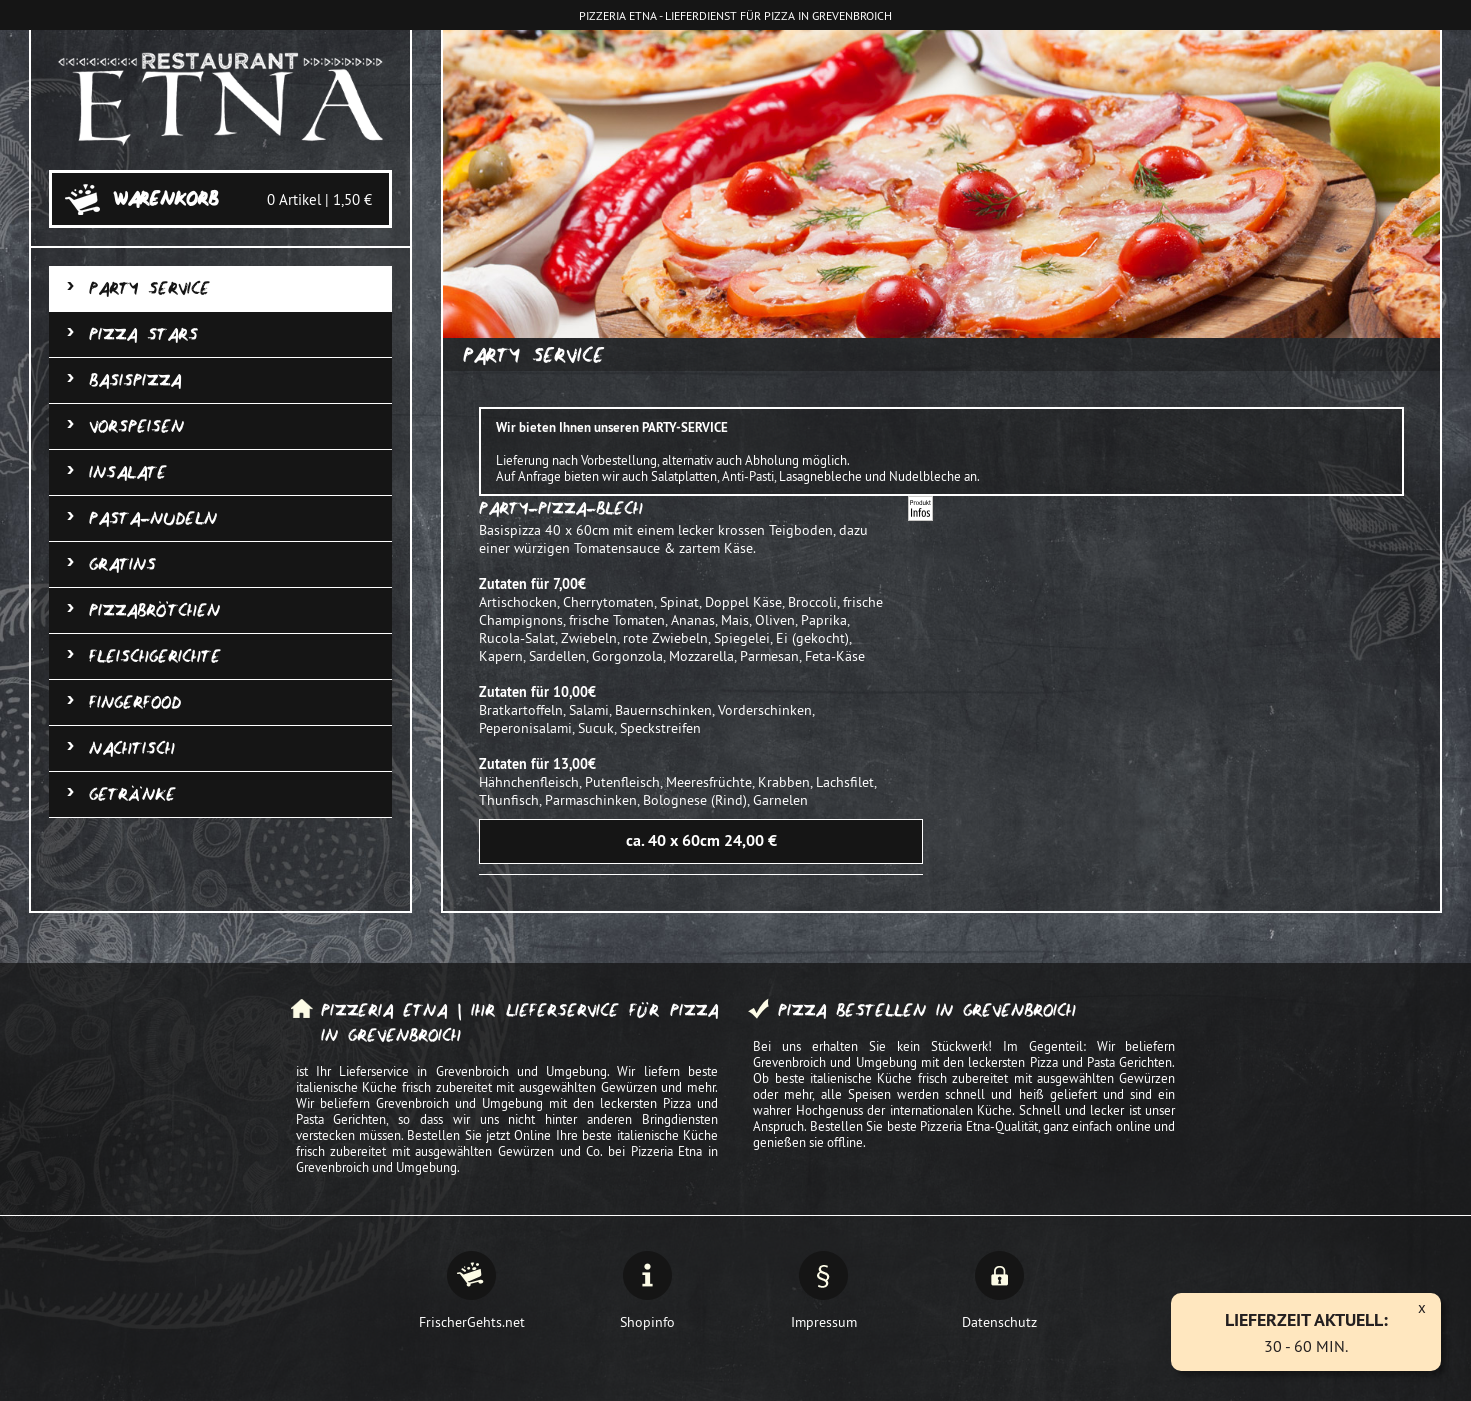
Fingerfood (135, 702)
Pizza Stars (143, 334)
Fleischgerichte (155, 656)
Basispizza (135, 380)
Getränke (132, 794)
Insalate (128, 472)
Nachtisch (132, 748)
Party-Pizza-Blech (561, 508)
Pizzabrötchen (154, 610)
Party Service (149, 288)
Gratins (122, 564)
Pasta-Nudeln (153, 518)
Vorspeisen (136, 426)
